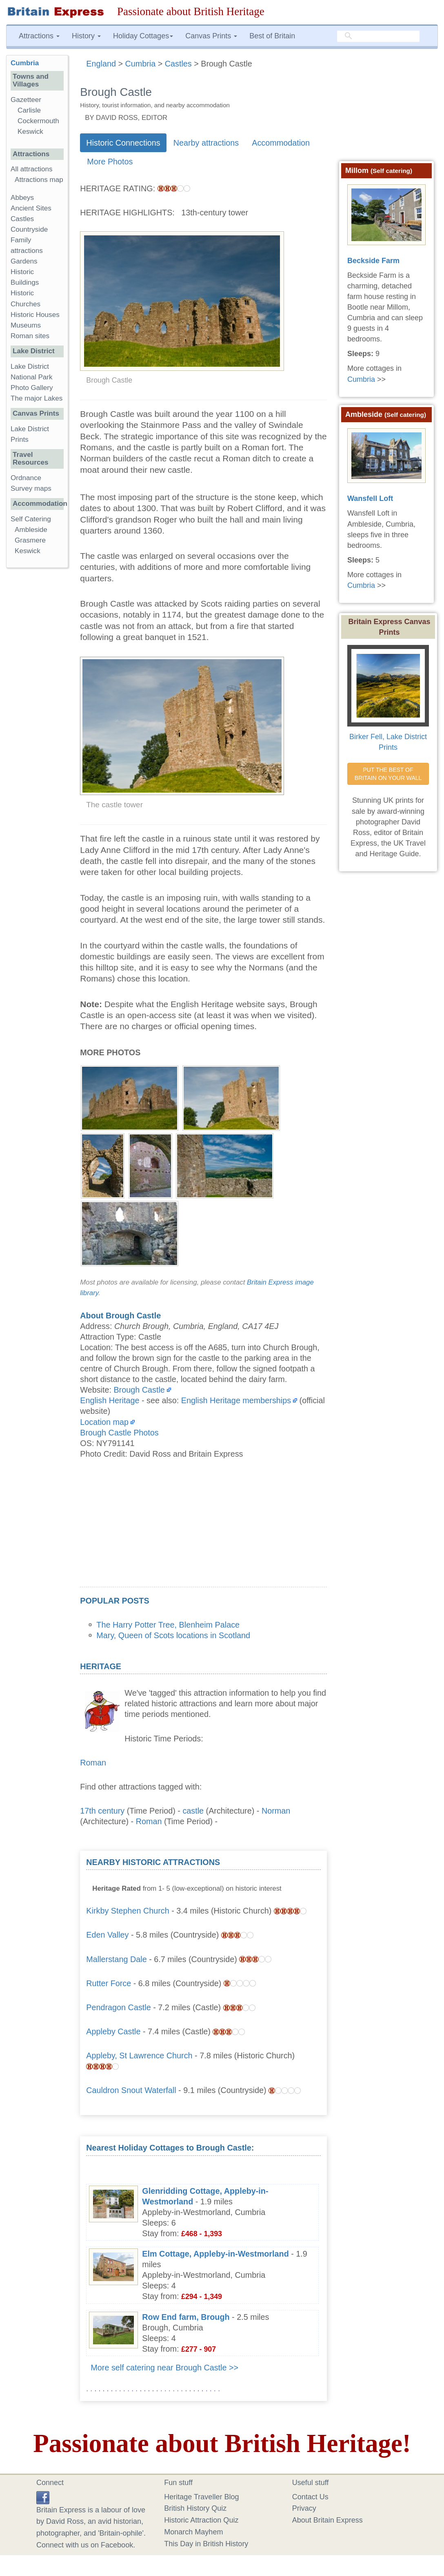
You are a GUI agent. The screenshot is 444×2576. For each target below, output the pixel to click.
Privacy (304, 2508)
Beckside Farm (373, 261)
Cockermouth (38, 121)
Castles (22, 219)
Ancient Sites (31, 208)
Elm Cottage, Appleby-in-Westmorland (215, 2253)
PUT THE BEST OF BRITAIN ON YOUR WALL (388, 773)
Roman (93, 1762)
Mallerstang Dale (116, 1959)
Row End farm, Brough (185, 2316)
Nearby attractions (206, 142)
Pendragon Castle (118, 2007)
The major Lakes (36, 398)
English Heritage (109, 1400)
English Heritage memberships (236, 1400)
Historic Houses (35, 315)
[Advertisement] (203, 1530)
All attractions (32, 169)
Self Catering (31, 519)
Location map (104, 1422)
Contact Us (310, 2497)
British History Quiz (195, 2508)
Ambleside (31, 530)
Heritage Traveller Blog (201, 2497)
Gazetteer (26, 100)
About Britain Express (327, 2520)
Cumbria (25, 63)
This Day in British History (206, 2544)
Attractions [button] (39, 36)
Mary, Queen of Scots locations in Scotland (173, 1635)
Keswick (30, 131)
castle (193, 1810)
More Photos (110, 161)
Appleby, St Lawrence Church (139, 2055)
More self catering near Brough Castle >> (164, 2367)
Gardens (24, 261)
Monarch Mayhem (193, 2532)
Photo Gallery (32, 388)
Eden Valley (107, 1934)
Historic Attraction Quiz (201, 2520)
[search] (378, 36)
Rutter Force (108, 1983)
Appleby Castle (113, 2031)
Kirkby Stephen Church (127, 1910)
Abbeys (22, 198)
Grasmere (30, 540)
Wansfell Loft (370, 498)
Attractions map (39, 180)
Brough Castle (138, 1389)
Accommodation (281, 142)
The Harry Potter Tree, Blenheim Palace (168, 1624)
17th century (102, 1810)
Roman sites (30, 336)
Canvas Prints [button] (211, 36)
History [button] (86, 36)
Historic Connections (123, 142)
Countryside (29, 229)
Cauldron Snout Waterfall (131, 2090)
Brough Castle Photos (119, 1432)
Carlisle (29, 110)
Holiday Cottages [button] (143, 36)
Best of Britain (272, 36)
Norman (276, 1810)
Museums (26, 325)
